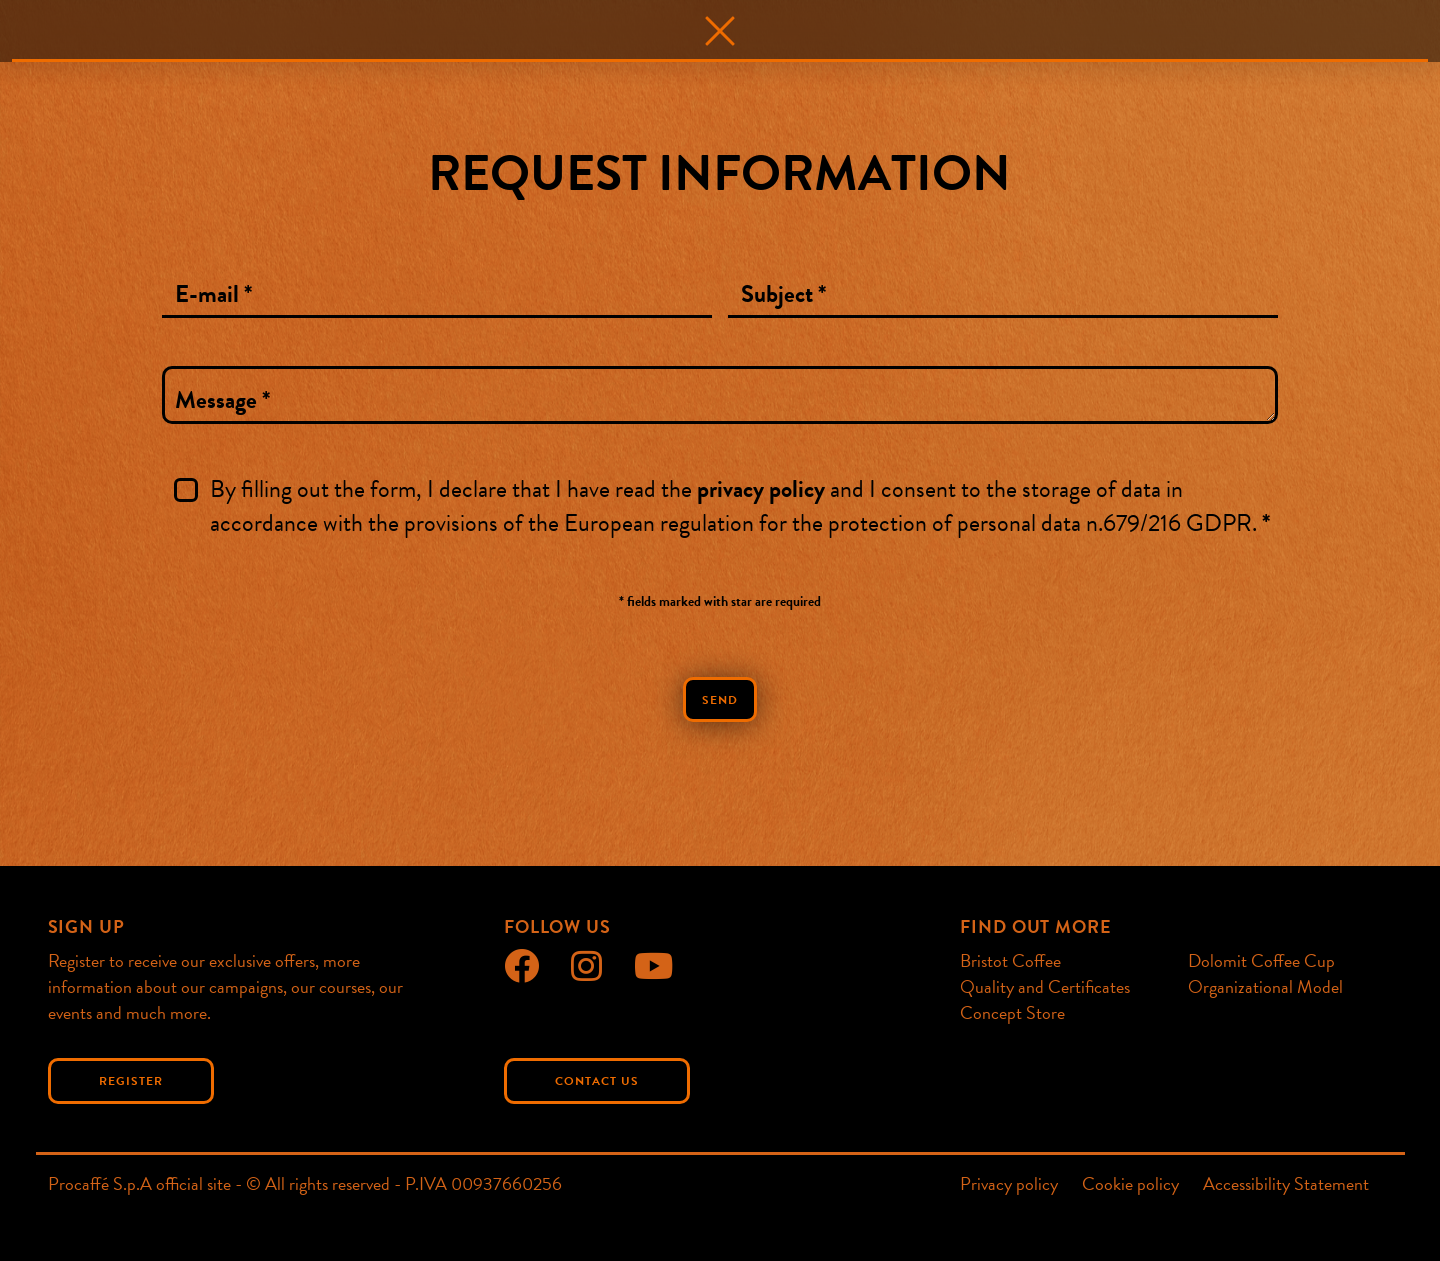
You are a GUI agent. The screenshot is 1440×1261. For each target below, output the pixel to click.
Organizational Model (1265, 986)
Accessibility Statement (1286, 1184)
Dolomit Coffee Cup (1261, 960)
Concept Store (1012, 1012)
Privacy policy (1009, 1184)
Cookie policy (1130, 1184)
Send (720, 700)
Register (131, 1081)
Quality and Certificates (1045, 986)
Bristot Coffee (1010, 960)
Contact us (597, 1081)
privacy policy (761, 489)
